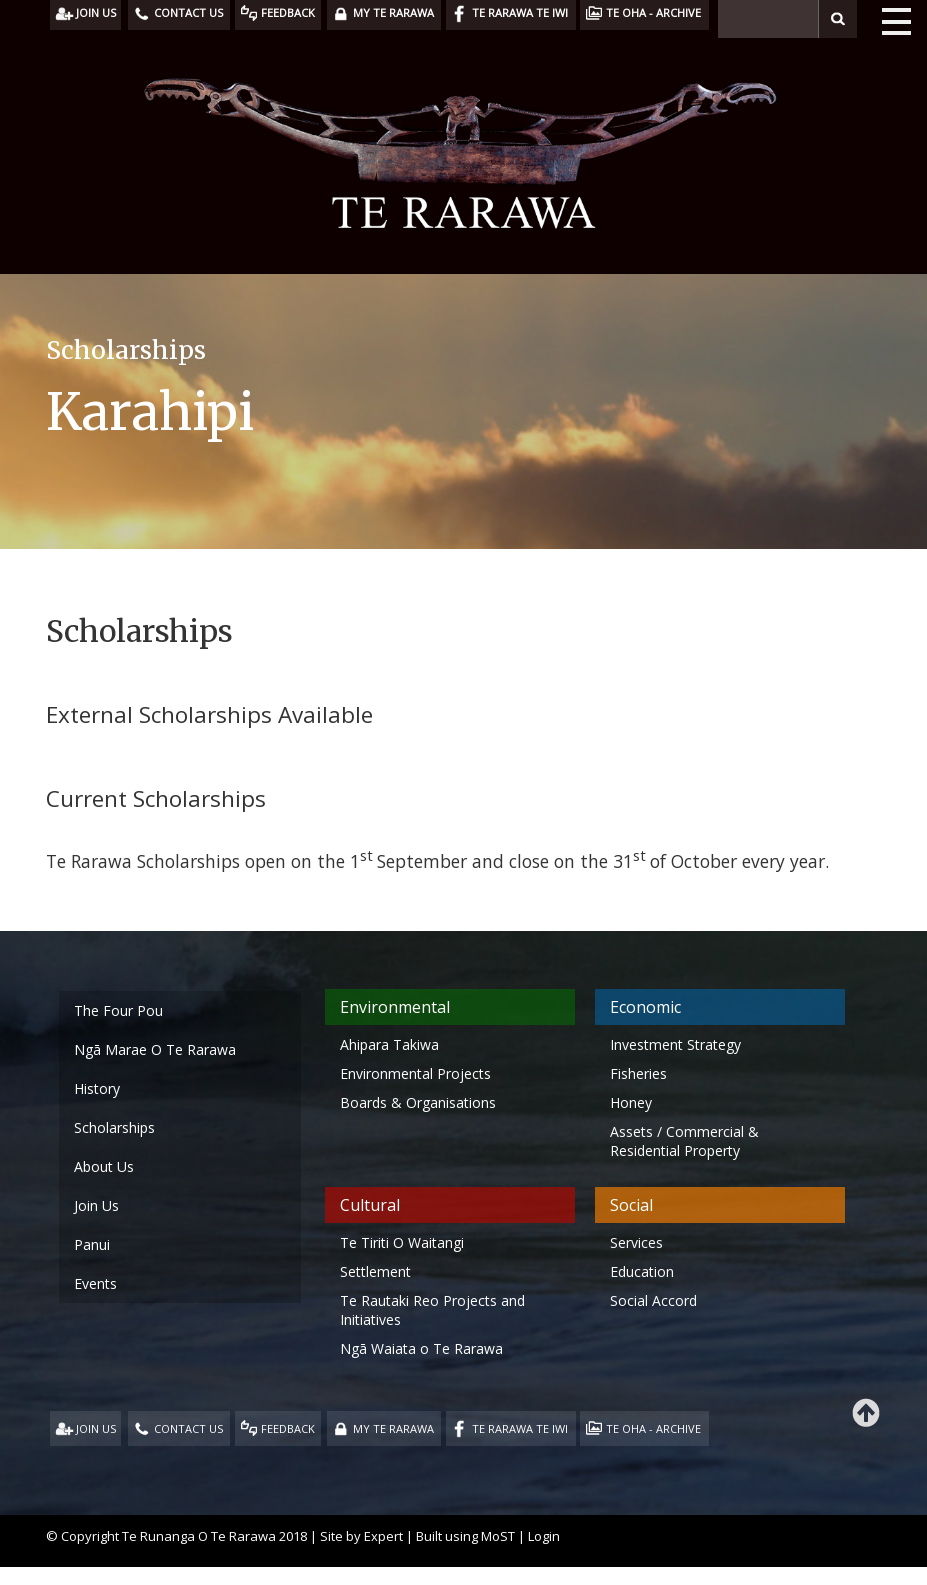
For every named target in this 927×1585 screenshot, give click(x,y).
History (97, 1088)
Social (631, 1205)
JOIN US (96, 1428)
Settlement (375, 1271)
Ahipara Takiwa (389, 1044)
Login (544, 1536)
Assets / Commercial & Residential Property (684, 1141)
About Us (104, 1166)
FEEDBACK (288, 1428)
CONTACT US (188, 1428)
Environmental (395, 1007)
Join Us (96, 1205)
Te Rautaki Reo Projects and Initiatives (432, 1310)
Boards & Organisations (418, 1102)
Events (95, 1283)
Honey (631, 1102)
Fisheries (638, 1073)
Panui (92, 1244)
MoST (498, 1536)
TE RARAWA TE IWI (520, 1428)
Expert (383, 1536)
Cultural (370, 1205)
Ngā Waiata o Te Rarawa (421, 1348)
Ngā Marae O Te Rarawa (155, 1049)
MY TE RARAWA (393, 1428)
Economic (645, 1007)
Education (642, 1271)
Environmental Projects (415, 1073)
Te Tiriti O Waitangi (402, 1242)
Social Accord (653, 1300)
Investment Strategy (675, 1044)
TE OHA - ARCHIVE (653, 1428)
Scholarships (114, 1127)
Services (636, 1242)
